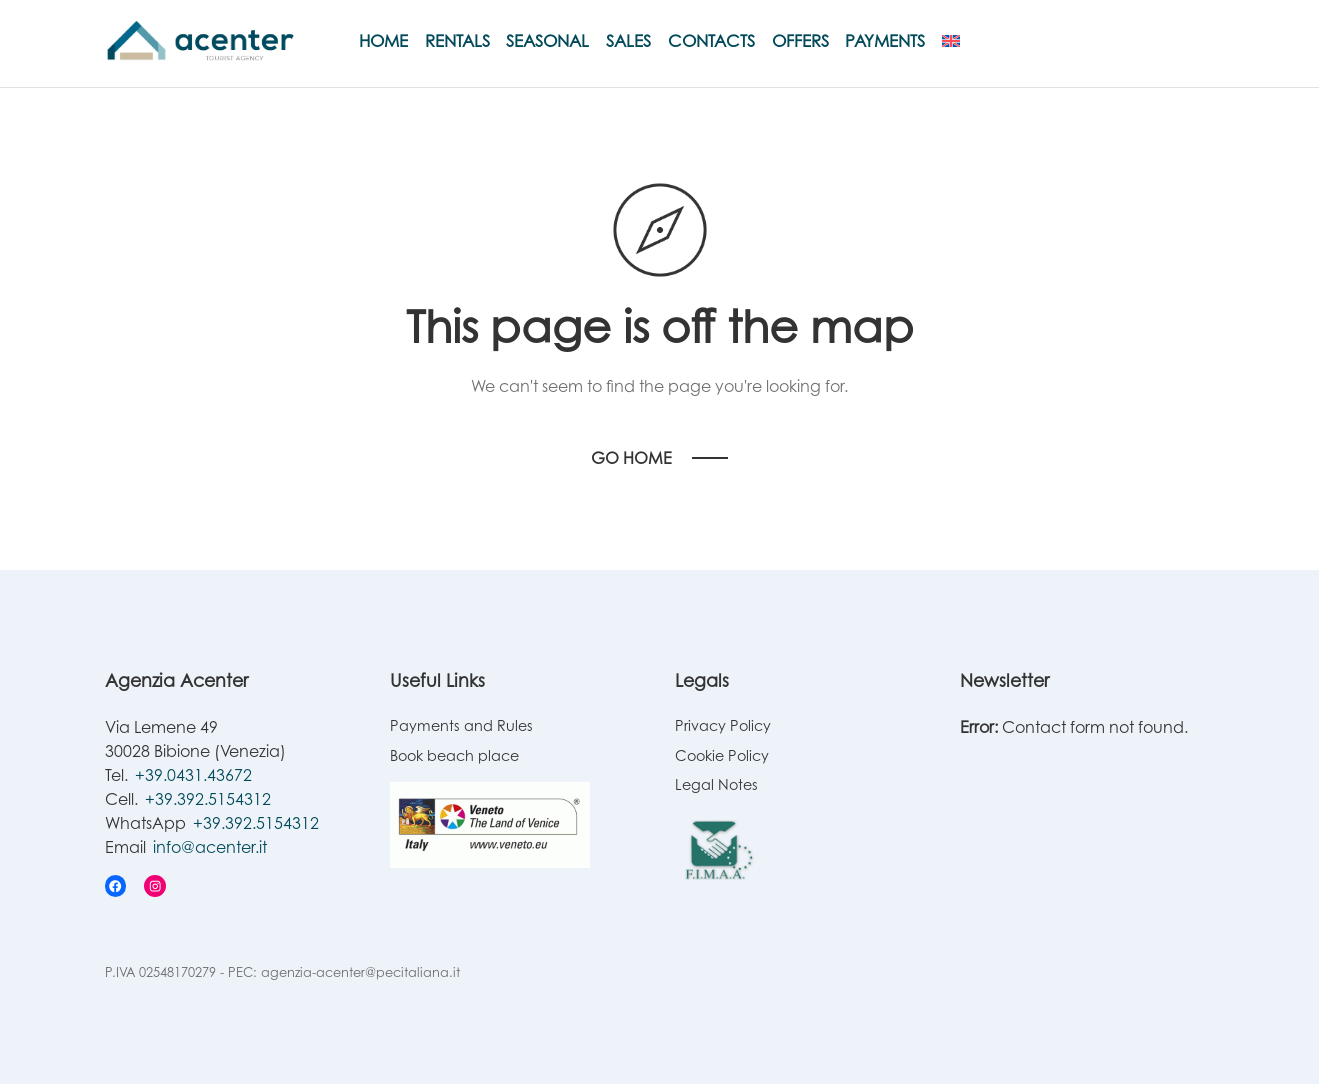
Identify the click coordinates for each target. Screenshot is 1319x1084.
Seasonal (547, 40)
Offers (800, 40)
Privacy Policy (723, 725)
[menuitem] (951, 41)
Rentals (457, 40)
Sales (628, 40)
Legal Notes (716, 784)
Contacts (711, 40)
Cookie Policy (722, 755)
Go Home (631, 458)
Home (383, 40)
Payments (885, 40)
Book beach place (454, 755)
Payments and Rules (461, 725)
